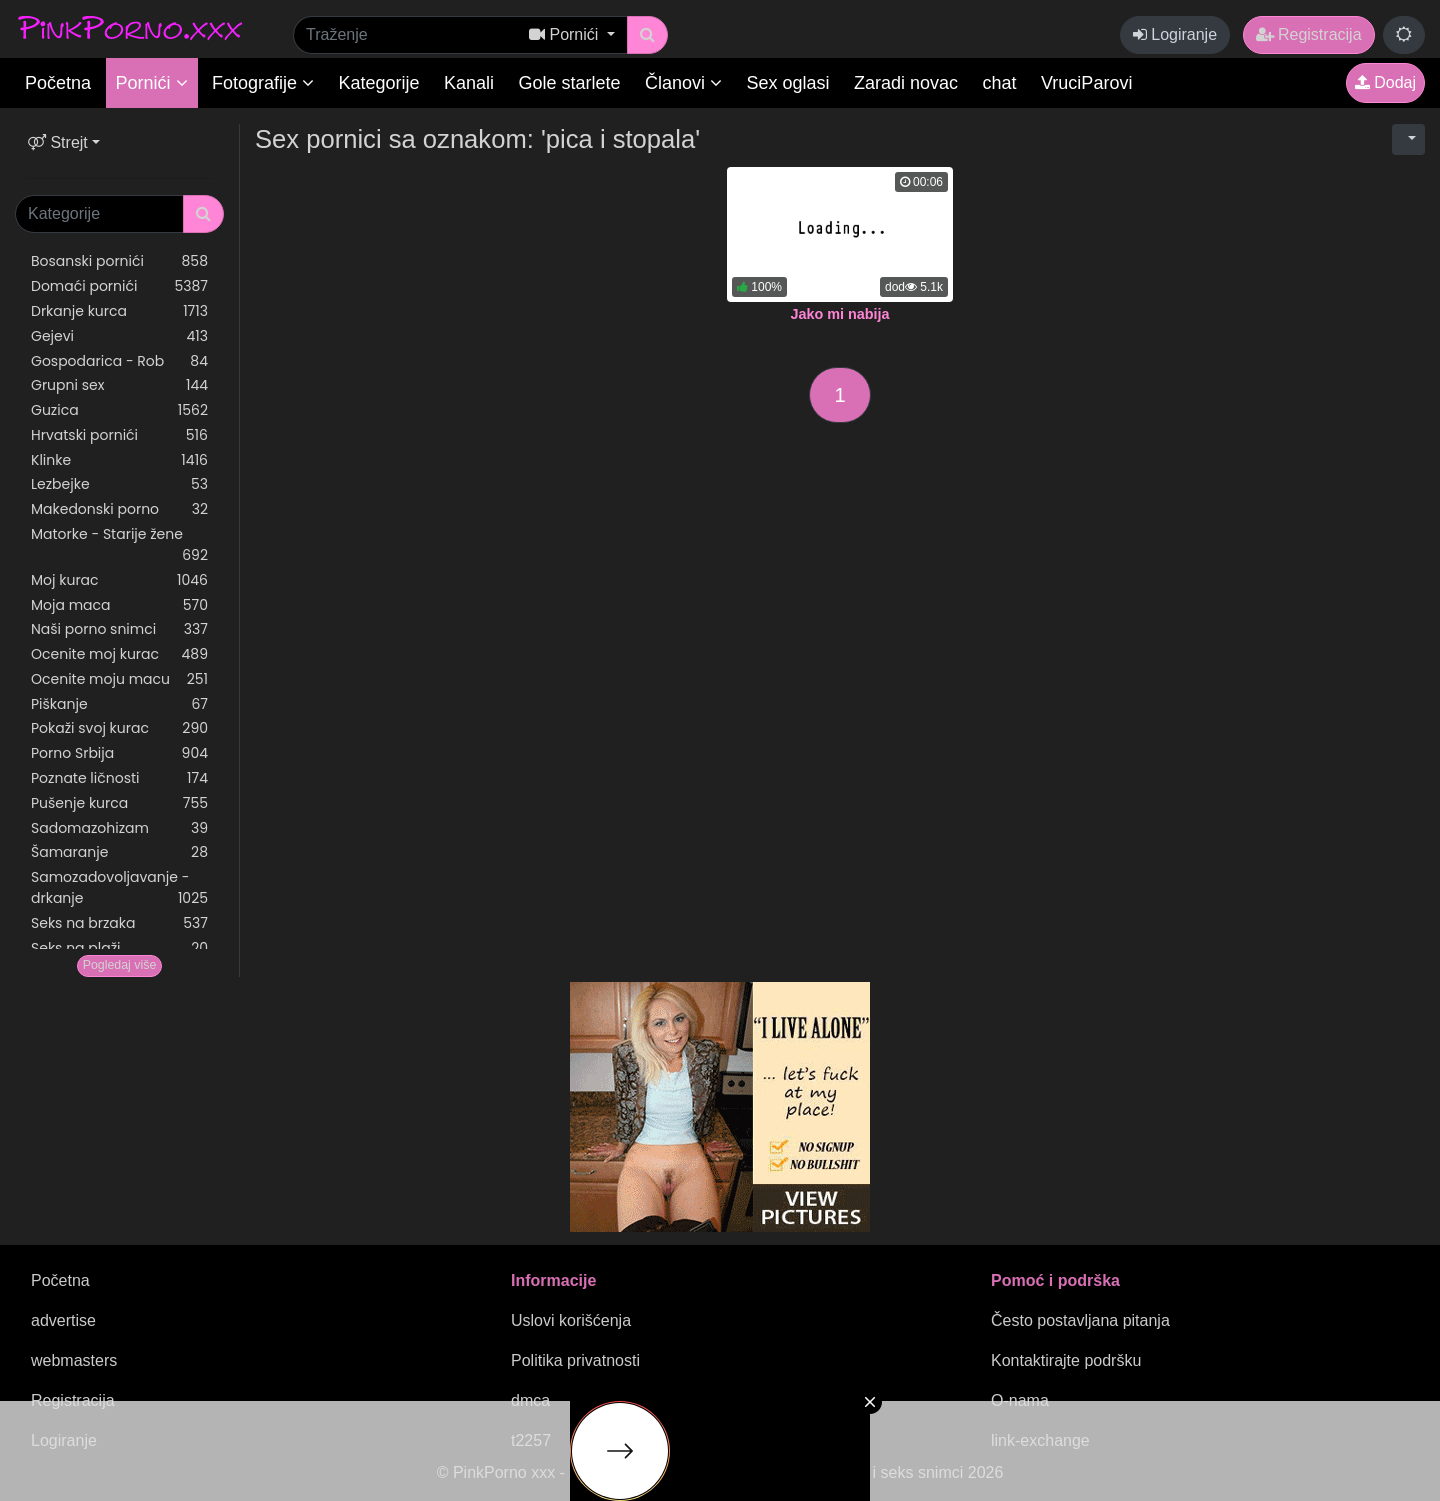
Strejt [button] (58, 142)
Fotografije (263, 83)
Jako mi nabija (839, 314)
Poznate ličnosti (119, 778)
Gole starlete (570, 83)
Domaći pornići (119, 286)
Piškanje (119, 704)
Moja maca (119, 605)
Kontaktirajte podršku (1066, 1360)
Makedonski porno (119, 509)
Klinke (119, 460)
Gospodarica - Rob (119, 361)
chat (1000, 83)
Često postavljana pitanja (1080, 1320)
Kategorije (379, 83)
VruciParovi (1086, 83)
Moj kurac (119, 580)
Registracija (1309, 34)
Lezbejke (119, 484)
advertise (63, 1320)
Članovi (683, 83)
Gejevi (119, 336)
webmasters (74, 1360)
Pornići (152, 83)
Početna (58, 83)
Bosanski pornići (119, 261)
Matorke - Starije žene (119, 545)
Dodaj (1385, 82)
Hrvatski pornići (119, 435)
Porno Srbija (119, 753)
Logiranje (1175, 34)
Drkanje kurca (119, 311)
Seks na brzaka (119, 923)
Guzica (119, 410)
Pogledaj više (120, 965)
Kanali (469, 83)
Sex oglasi (788, 83)
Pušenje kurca (119, 803)
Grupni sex (119, 385)
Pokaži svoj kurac (119, 728)
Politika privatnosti (575, 1360)
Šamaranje (119, 852)
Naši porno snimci (119, 629)
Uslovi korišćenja (571, 1320)
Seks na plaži (119, 948)
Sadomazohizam (119, 828)
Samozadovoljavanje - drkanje (119, 888)
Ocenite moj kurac (119, 654)
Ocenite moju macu (119, 679)
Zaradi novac (906, 83)
